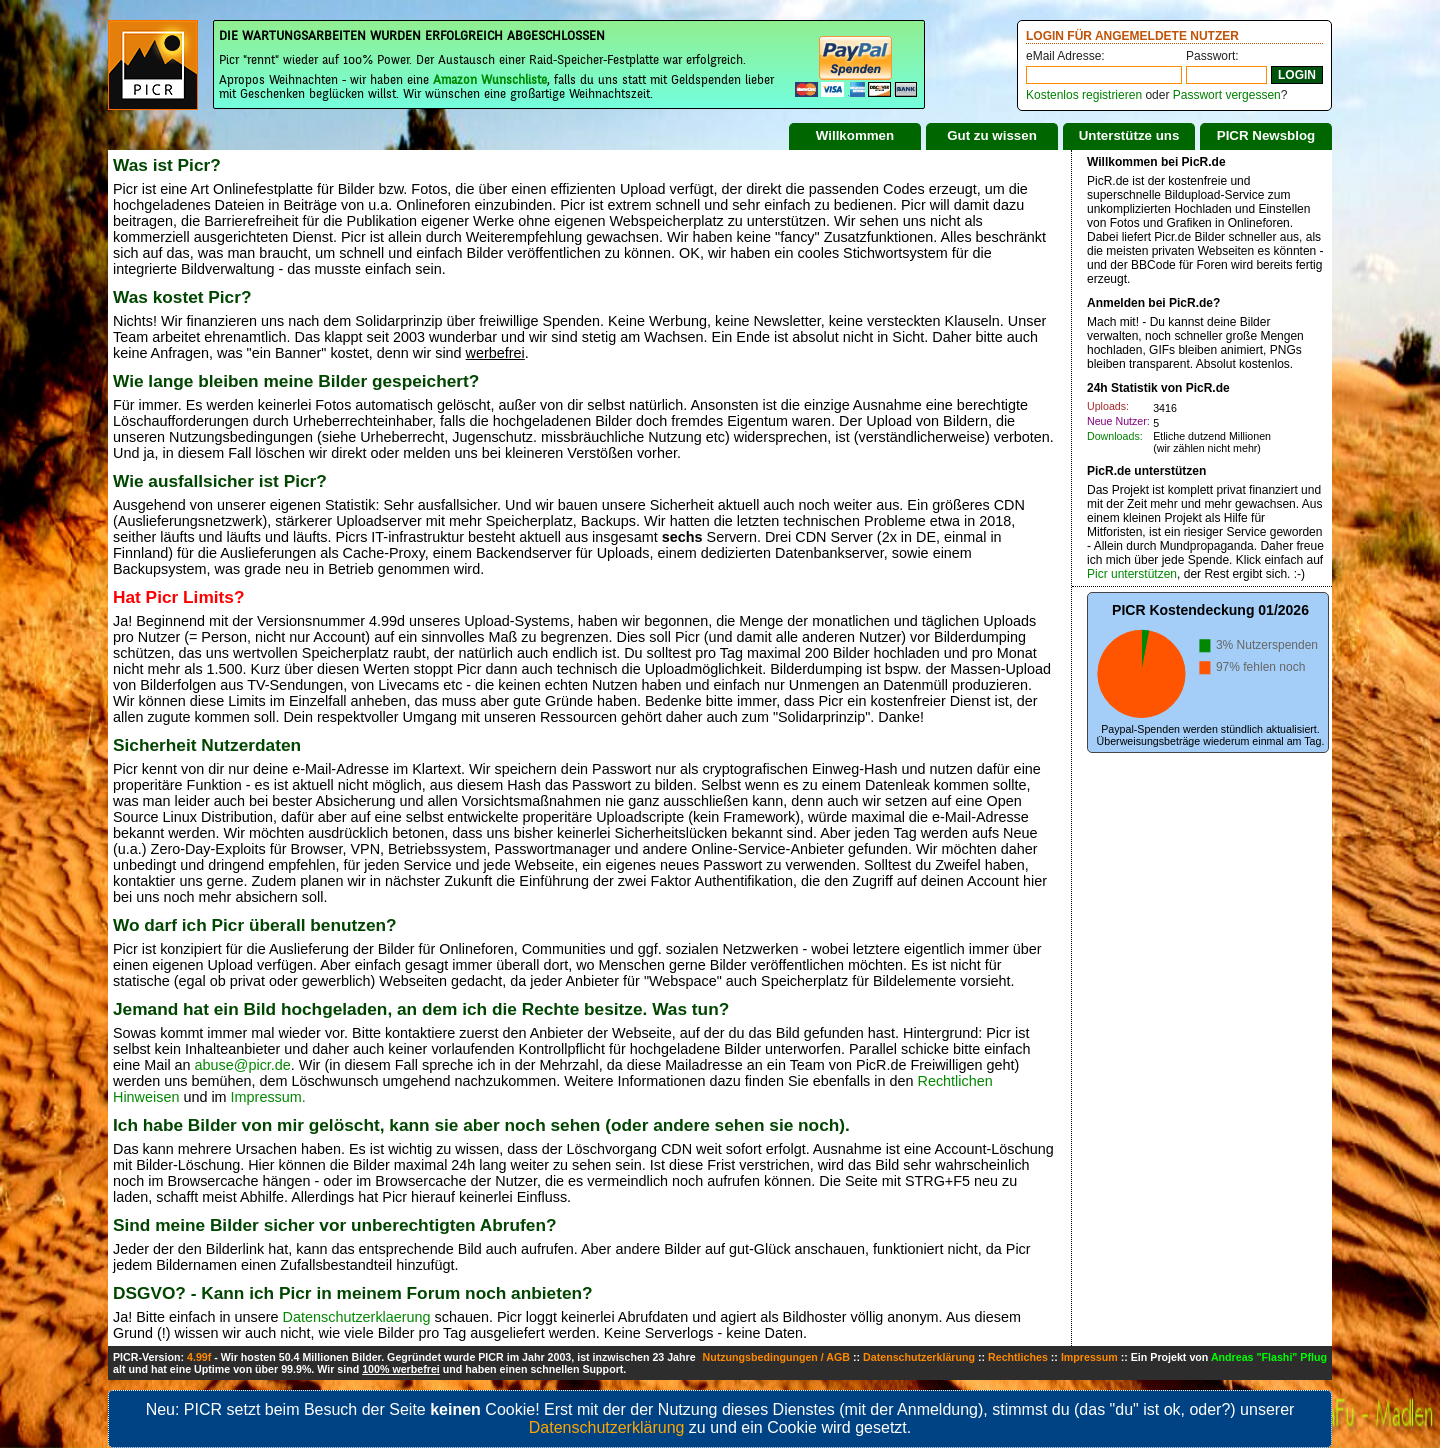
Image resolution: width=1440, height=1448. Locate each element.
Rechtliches (1018, 1357)
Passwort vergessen (1227, 95)
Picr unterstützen (1132, 574)
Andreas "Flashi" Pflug (1269, 1357)
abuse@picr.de (243, 1065)
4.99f (199, 1357)
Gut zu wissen (992, 135)
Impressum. (268, 1097)
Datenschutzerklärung (919, 1357)
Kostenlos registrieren (1084, 95)
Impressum (1089, 1357)
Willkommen (855, 135)
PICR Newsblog (1266, 135)
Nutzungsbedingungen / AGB (776, 1357)
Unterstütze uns (1129, 135)
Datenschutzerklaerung (357, 1317)
